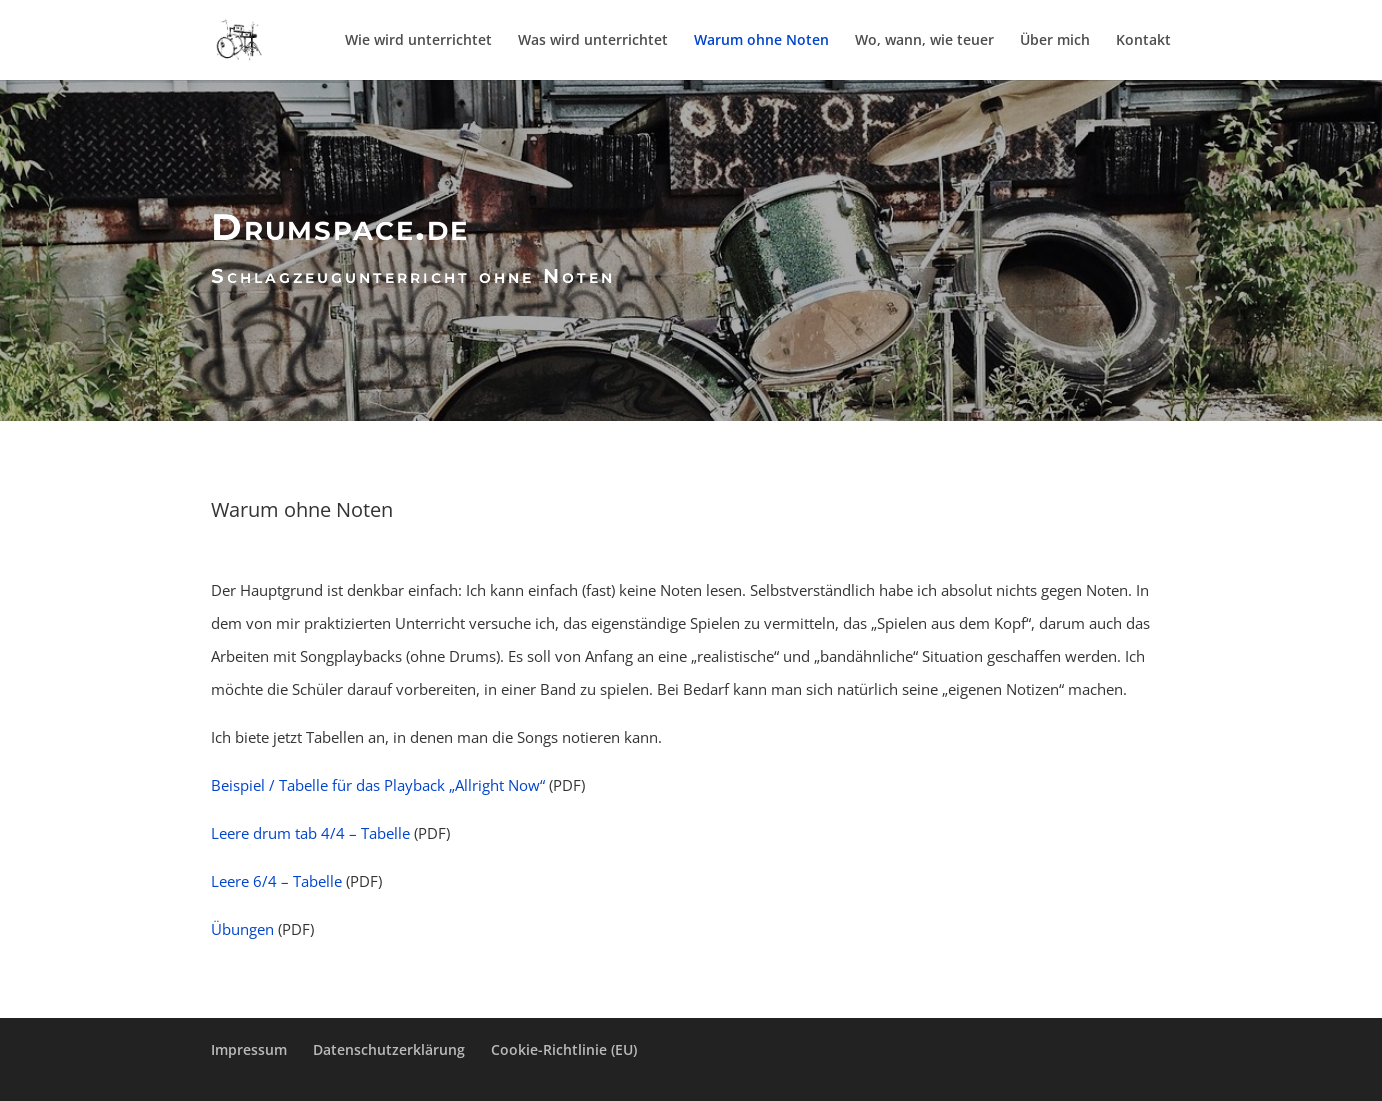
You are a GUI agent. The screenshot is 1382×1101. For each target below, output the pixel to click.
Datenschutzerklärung (389, 1049)
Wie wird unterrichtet (418, 41)
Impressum (249, 1049)
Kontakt (1143, 41)
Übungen (242, 929)
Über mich (1055, 41)
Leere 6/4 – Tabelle (276, 881)
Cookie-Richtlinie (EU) (564, 1049)
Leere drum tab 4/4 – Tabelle (310, 833)
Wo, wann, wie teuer (924, 41)
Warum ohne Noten (761, 41)
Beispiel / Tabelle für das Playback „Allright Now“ (378, 785)
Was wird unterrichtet (593, 41)
